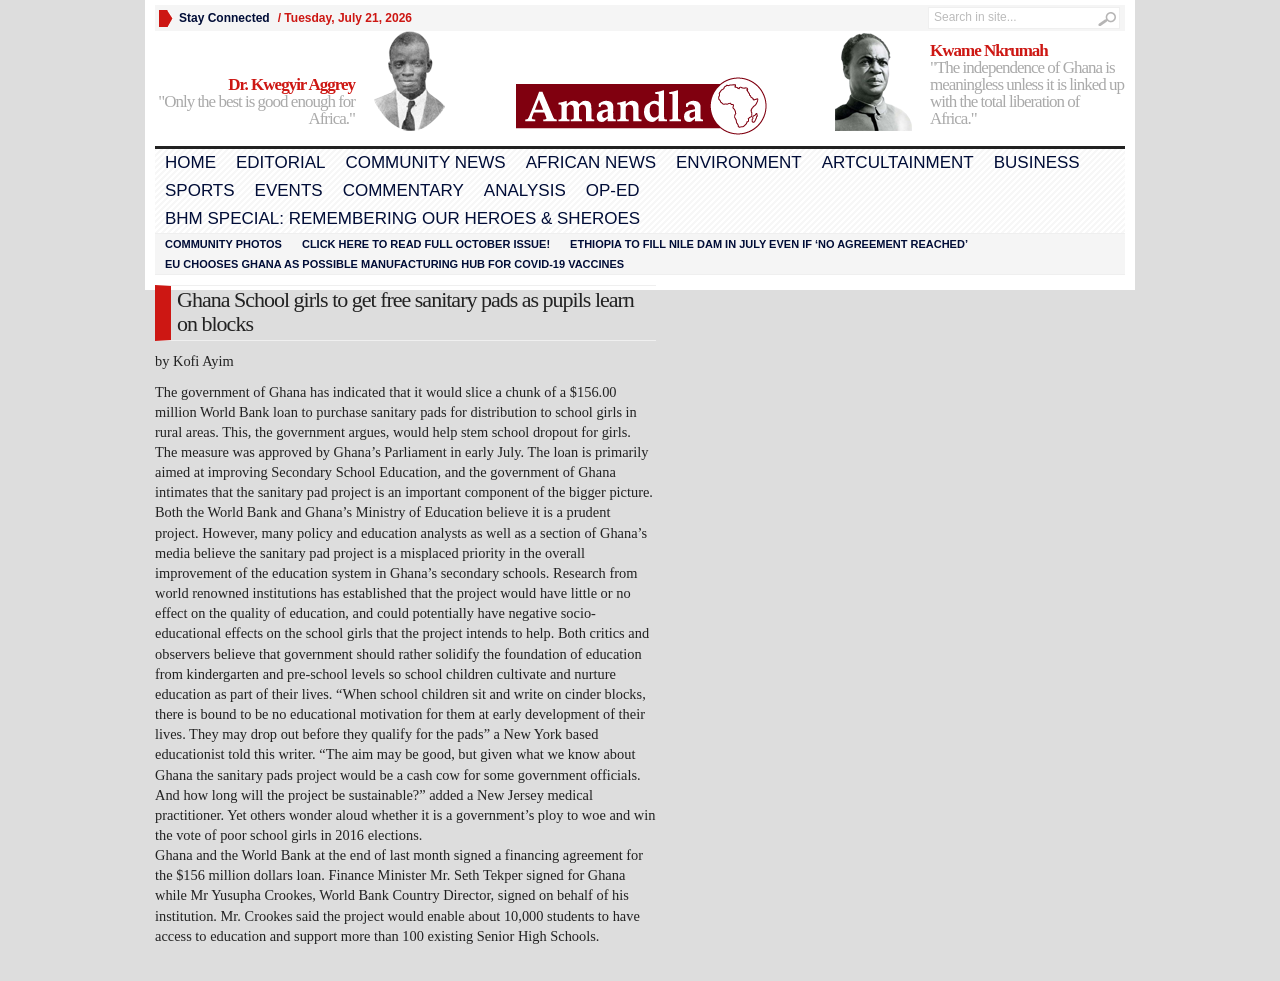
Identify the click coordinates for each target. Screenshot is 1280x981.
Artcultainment (898, 162)
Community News (425, 162)
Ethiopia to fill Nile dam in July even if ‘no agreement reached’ (769, 244)
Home (190, 162)
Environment (739, 162)
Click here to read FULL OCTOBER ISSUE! (426, 244)
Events (289, 190)
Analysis (525, 190)
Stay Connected (224, 18)
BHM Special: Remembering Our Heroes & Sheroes (402, 218)
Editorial (280, 162)
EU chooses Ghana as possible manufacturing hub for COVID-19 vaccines (394, 264)
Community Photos (223, 244)
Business (1037, 162)
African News (591, 162)
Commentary (403, 190)
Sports (200, 190)
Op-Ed (613, 190)
